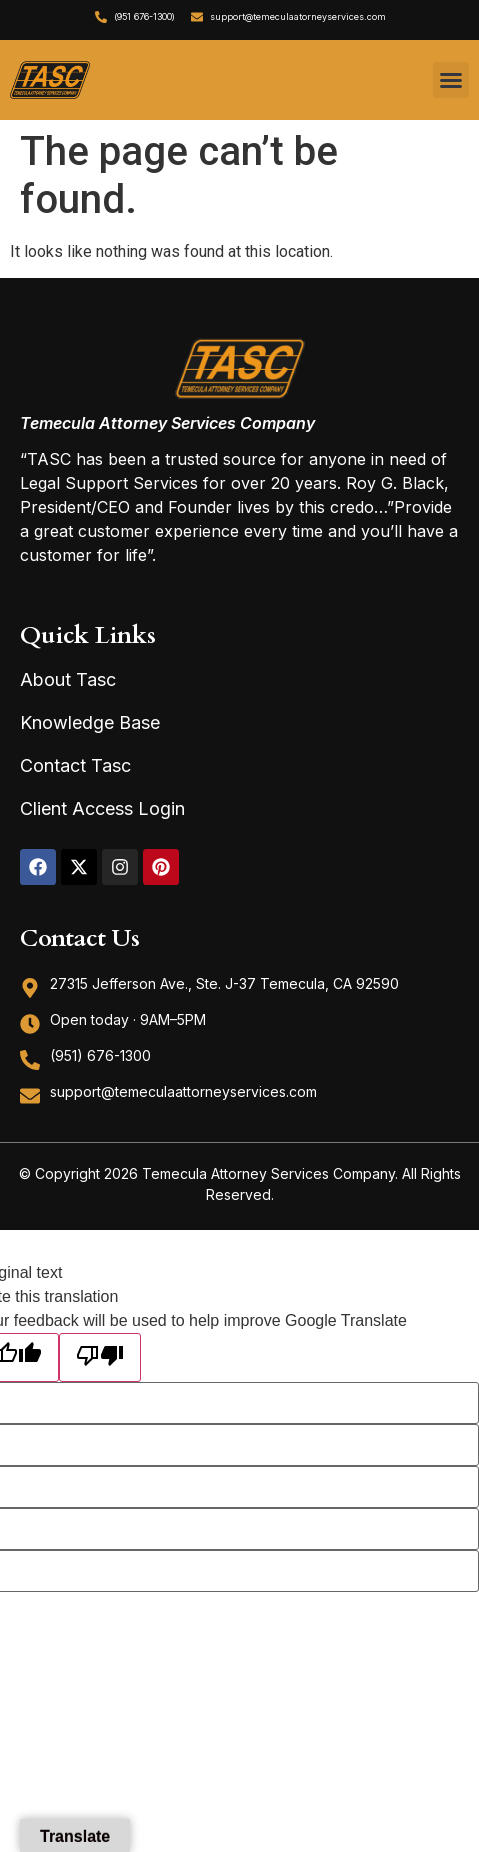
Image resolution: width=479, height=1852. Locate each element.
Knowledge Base (90, 722)
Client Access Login (102, 808)
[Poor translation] (100, 1357)
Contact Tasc (75, 765)
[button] (451, 80)
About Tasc (68, 679)
